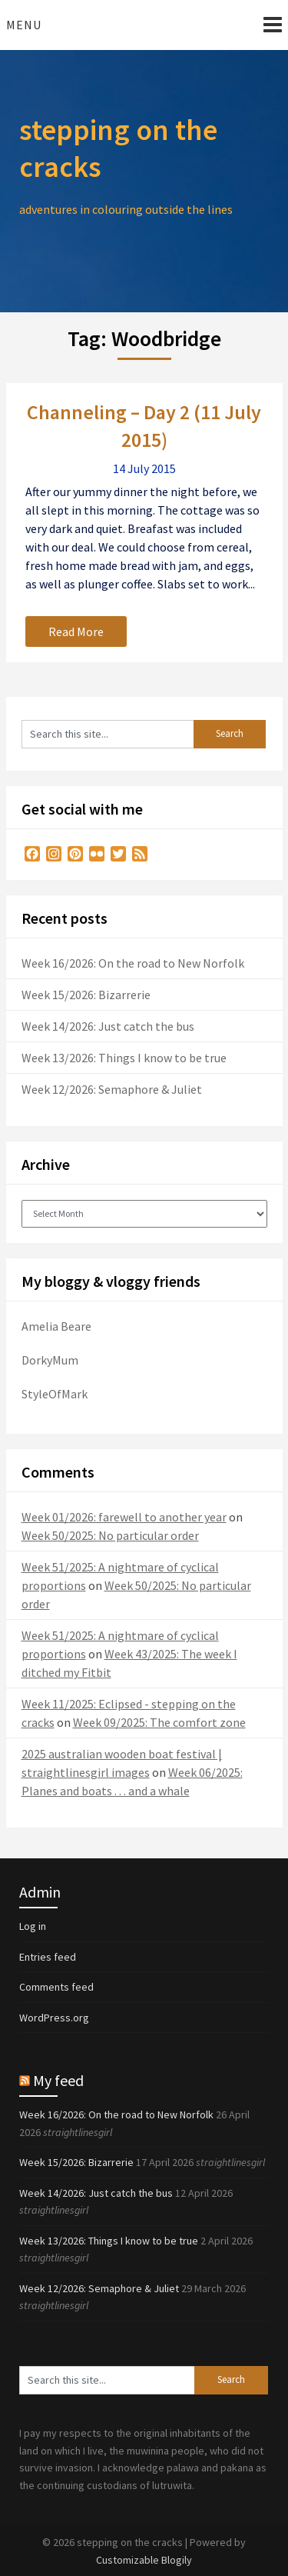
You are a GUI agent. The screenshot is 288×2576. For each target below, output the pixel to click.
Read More (76, 631)
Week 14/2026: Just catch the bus (108, 1026)
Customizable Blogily (144, 2560)
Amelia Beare (56, 1326)
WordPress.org (54, 2017)
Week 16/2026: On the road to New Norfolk (133, 963)
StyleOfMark (55, 1393)
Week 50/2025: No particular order (110, 1535)
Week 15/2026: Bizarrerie (86, 994)
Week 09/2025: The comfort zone (159, 1722)
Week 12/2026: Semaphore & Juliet (112, 1089)
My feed (58, 2080)
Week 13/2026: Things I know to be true (124, 1057)
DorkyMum (50, 1360)
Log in (32, 1926)
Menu (23, 24)
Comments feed (56, 1987)
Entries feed (47, 1957)
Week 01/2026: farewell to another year (124, 1517)
